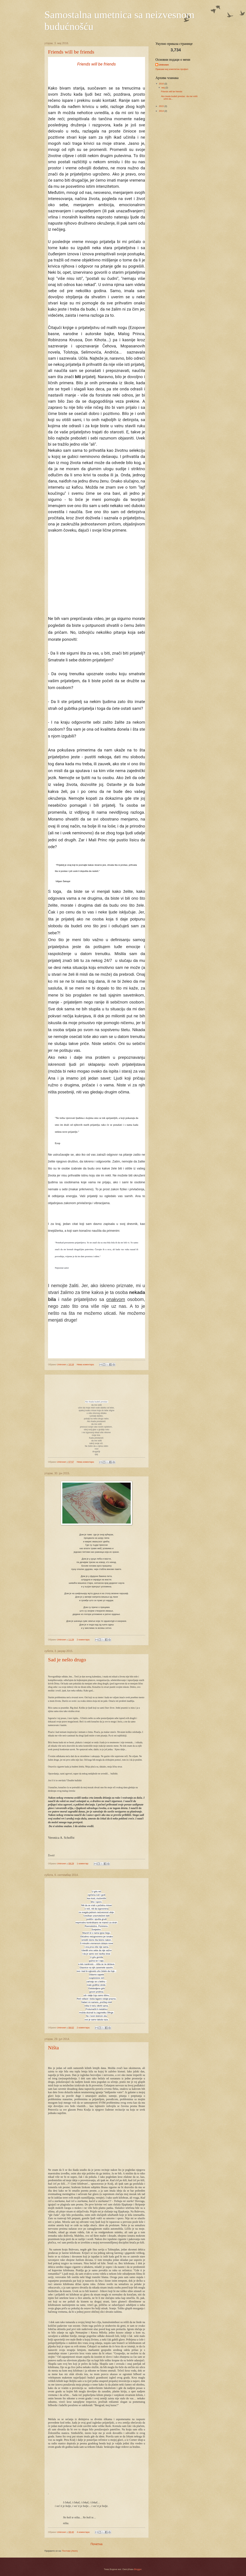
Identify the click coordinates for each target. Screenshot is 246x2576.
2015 (161, 106)
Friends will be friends (71, 52)
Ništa (53, 2047)
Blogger (138, 2569)
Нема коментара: (86, 1364)
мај (163, 87)
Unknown (164, 64)
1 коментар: (83, 1863)
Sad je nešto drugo (67, 1659)
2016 (161, 83)
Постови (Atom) (70, 2551)
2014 (161, 111)
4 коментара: (84, 2532)
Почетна (96, 2544)
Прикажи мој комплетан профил (171, 69)
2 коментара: (84, 1639)
